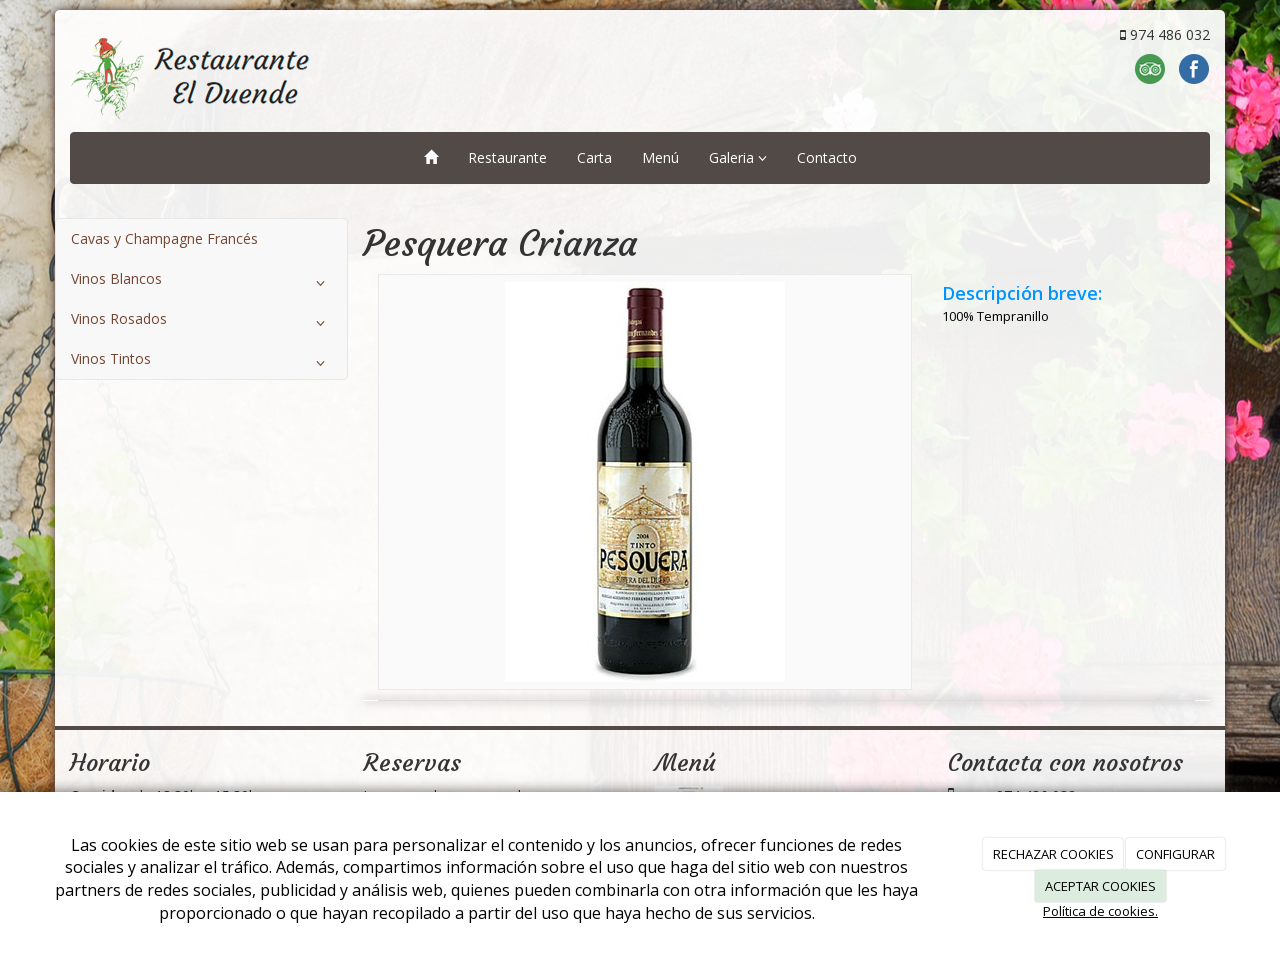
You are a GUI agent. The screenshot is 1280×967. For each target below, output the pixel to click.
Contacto (827, 157)
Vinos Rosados (201, 323)
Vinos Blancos (201, 283)
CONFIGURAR (1175, 854)
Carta (594, 157)
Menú (660, 157)
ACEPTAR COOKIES (1100, 886)
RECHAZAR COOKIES (1053, 854)
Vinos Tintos (201, 363)
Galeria (738, 157)
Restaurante (507, 157)
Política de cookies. (1100, 911)
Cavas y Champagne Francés (164, 238)
